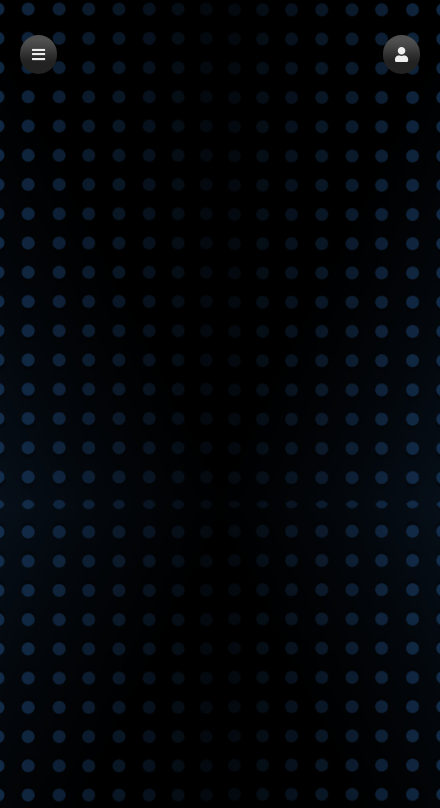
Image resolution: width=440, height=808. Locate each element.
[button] (401, 54)
